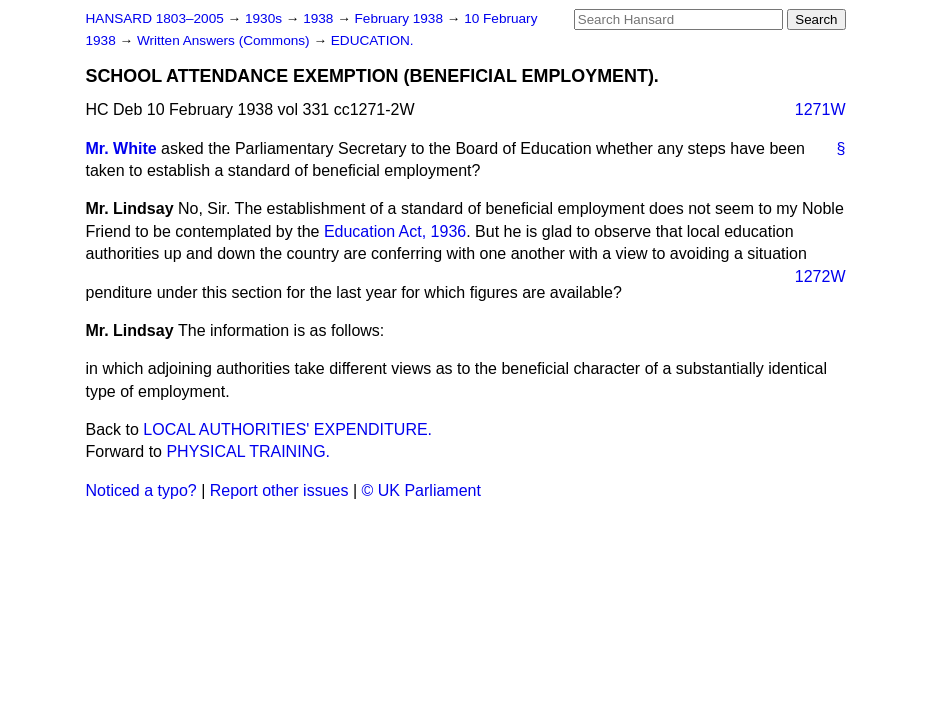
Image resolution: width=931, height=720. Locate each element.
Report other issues (279, 490)
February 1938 (401, 18)
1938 (320, 18)
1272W (820, 276)
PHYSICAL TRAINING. (248, 451)
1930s (265, 18)
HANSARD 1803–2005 (155, 18)
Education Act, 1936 (395, 231)
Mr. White (121, 148)
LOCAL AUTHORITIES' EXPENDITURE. (287, 429)
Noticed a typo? (141, 490)
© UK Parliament (421, 490)
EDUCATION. (372, 40)
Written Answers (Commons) (225, 40)
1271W (820, 109)
